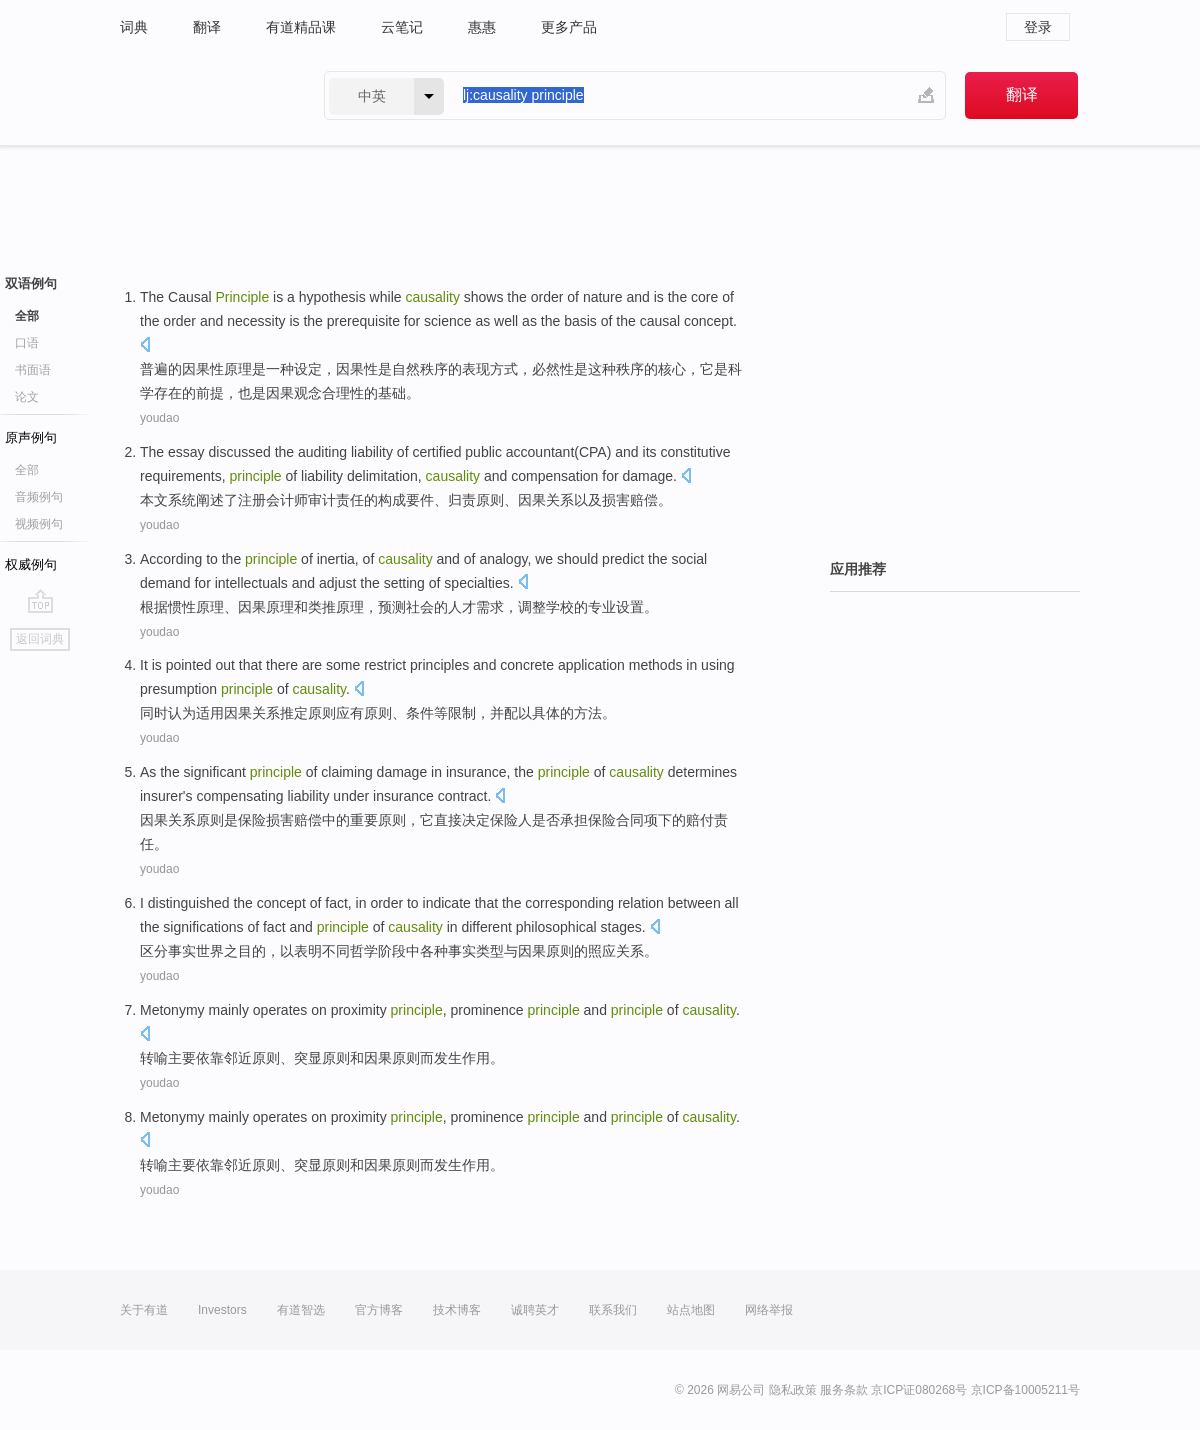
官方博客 (379, 1310)
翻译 (207, 27)
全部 (27, 316)
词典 (134, 27)
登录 (1038, 27)
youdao (159, 418)
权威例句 (31, 564)
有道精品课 (301, 27)
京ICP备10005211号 (1025, 1390)
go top (40, 601)
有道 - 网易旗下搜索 (202, 95)
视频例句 (39, 524)
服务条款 (844, 1390)
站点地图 (691, 1310)
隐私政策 (793, 1390)
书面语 (33, 370)
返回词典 (40, 639)
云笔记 (402, 27)
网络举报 (769, 1310)
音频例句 (39, 497)
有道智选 (301, 1310)
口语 (27, 343)
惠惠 (482, 27)
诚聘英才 (535, 1310)
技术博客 (457, 1310)
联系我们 (613, 1310)
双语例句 (31, 283)
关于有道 (144, 1310)
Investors (222, 1310)
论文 (27, 397)
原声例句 (31, 437)
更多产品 (569, 27)
